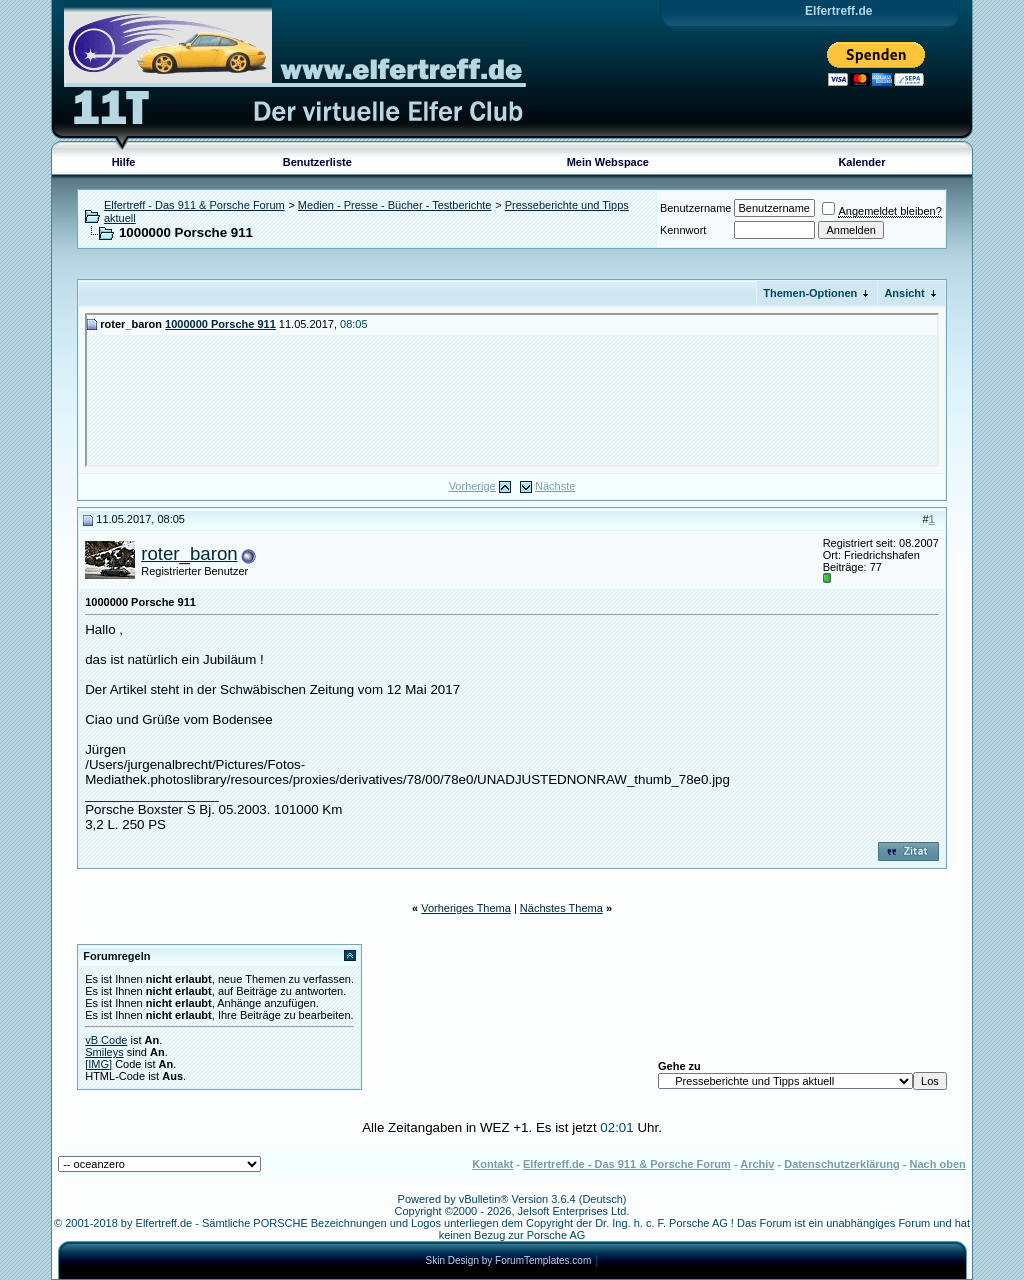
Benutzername (696, 208)
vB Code (106, 1040)
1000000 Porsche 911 (220, 324)
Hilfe (124, 162)
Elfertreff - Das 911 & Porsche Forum (194, 205)
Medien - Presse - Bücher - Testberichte (395, 205)
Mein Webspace (608, 162)
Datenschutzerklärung (842, 1164)
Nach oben (938, 1164)
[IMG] (98, 1064)
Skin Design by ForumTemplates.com (509, 1260)
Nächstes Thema (561, 908)
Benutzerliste (317, 162)
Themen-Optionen (810, 293)
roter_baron (189, 553)
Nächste (555, 486)
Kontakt (492, 1164)
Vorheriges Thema (466, 908)
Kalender (861, 162)
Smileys (104, 1052)
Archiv (757, 1164)
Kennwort (683, 230)
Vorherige (472, 486)
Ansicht (904, 293)
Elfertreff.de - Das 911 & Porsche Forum (627, 1164)
